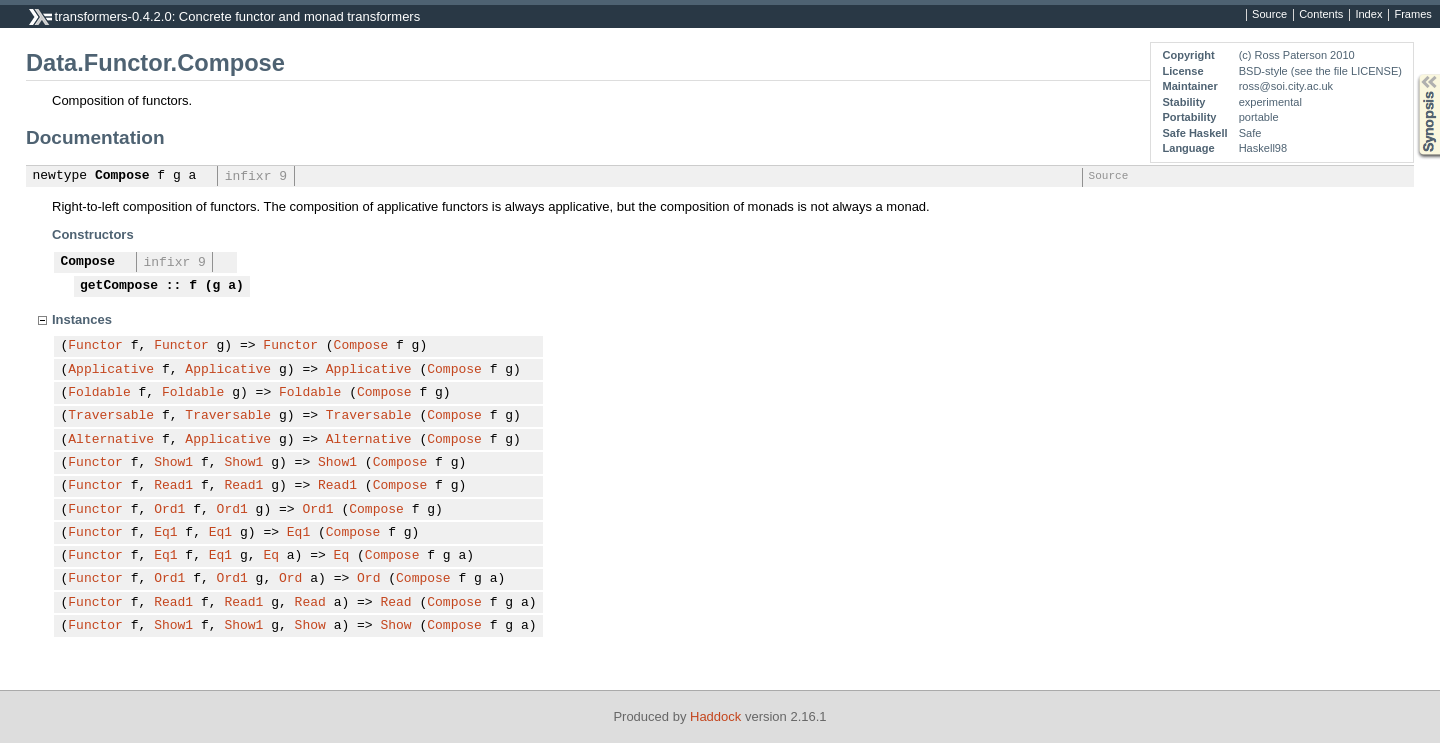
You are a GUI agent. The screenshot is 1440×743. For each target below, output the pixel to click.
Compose (122, 176)
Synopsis (1413, 74)
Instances (82, 319)
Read (310, 603)
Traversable (111, 416)
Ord (290, 579)
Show (310, 626)
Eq (271, 556)
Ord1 (169, 510)
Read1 (173, 486)
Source (1269, 15)
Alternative (111, 440)
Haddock (715, 716)
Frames (1412, 15)
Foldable (99, 393)
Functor (95, 346)
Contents (1321, 15)
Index (1368, 15)
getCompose (119, 286)
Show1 (173, 463)
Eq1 (165, 533)
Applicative (111, 370)
